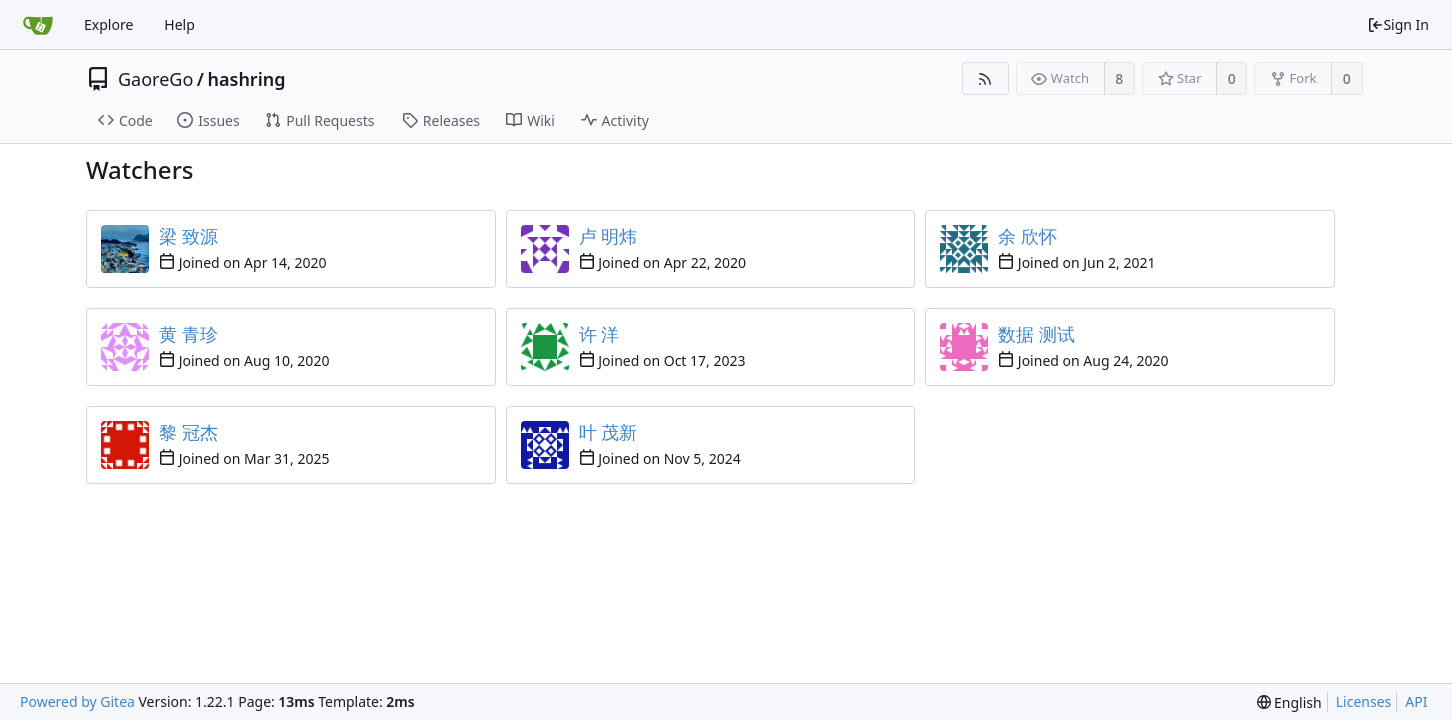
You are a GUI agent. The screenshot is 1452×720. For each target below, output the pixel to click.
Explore (108, 24)
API (1416, 701)
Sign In (1398, 24)
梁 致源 (188, 236)
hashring (247, 79)
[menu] (1289, 702)
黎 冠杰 (188, 432)
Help (179, 24)
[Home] (38, 25)
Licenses (1364, 701)
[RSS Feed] (985, 78)
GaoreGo (155, 79)
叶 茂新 (608, 432)
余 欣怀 (1027, 236)
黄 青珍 (188, 334)
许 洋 (599, 334)
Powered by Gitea (77, 701)
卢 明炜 (608, 236)
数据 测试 (1036, 334)
